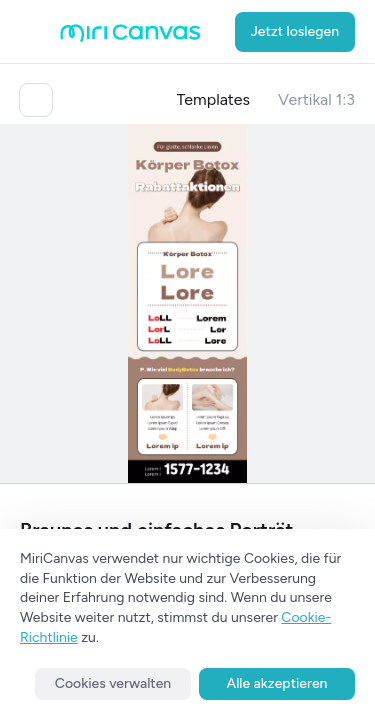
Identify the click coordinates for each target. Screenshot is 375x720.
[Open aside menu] (40, 32)
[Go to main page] (130, 37)
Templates (214, 99)
